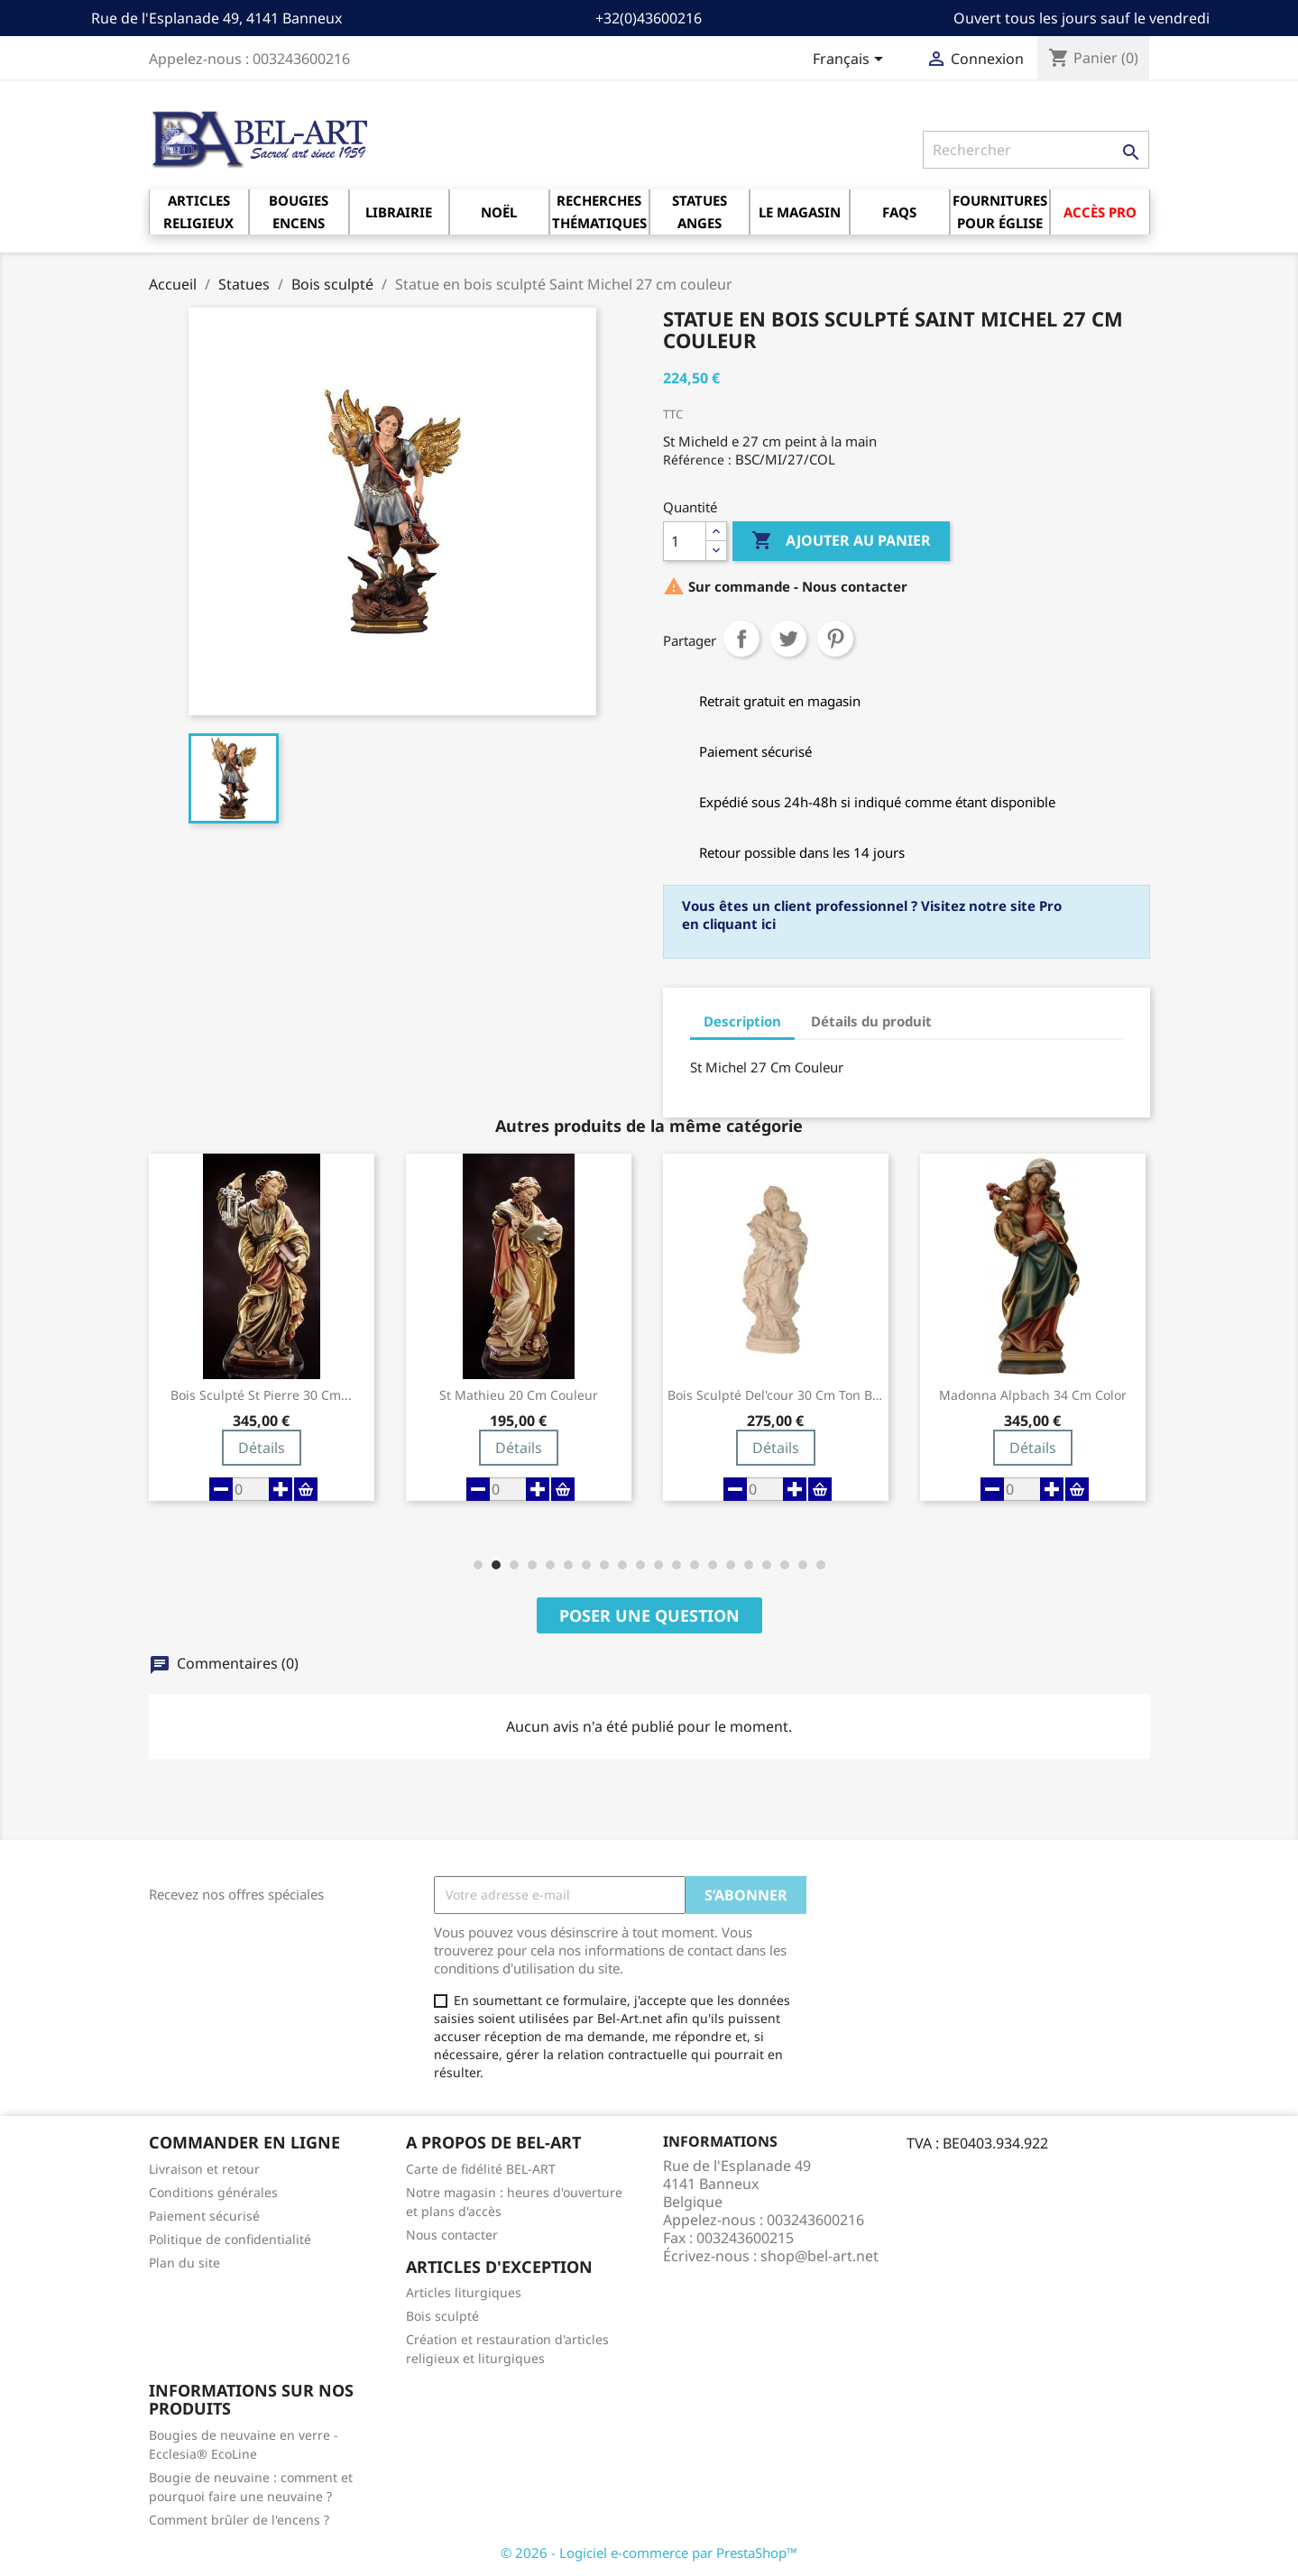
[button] (478, 1565)
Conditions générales (213, 2192)
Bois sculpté (442, 2315)
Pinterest (835, 639)
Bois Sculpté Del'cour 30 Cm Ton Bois (775, 1395)
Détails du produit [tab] (871, 1021)
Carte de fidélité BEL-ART (481, 2168)
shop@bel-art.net (819, 2256)
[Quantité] (684, 541)
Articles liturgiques (463, 2292)
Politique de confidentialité (230, 2239)
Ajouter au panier (841, 541)
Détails (261, 1448)
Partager (741, 639)
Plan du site (184, 2262)
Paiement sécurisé (204, 2215)
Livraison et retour (204, 2168)
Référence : (697, 459)
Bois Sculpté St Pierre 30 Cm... (261, 1395)
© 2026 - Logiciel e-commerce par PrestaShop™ (649, 2553)
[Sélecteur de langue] (851, 60)
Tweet (788, 639)
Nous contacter (452, 2234)
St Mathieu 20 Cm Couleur (518, 1395)
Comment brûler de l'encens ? (239, 2519)
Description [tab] (742, 1021)
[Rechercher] (1036, 150)
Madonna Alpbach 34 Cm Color (1033, 1395)
